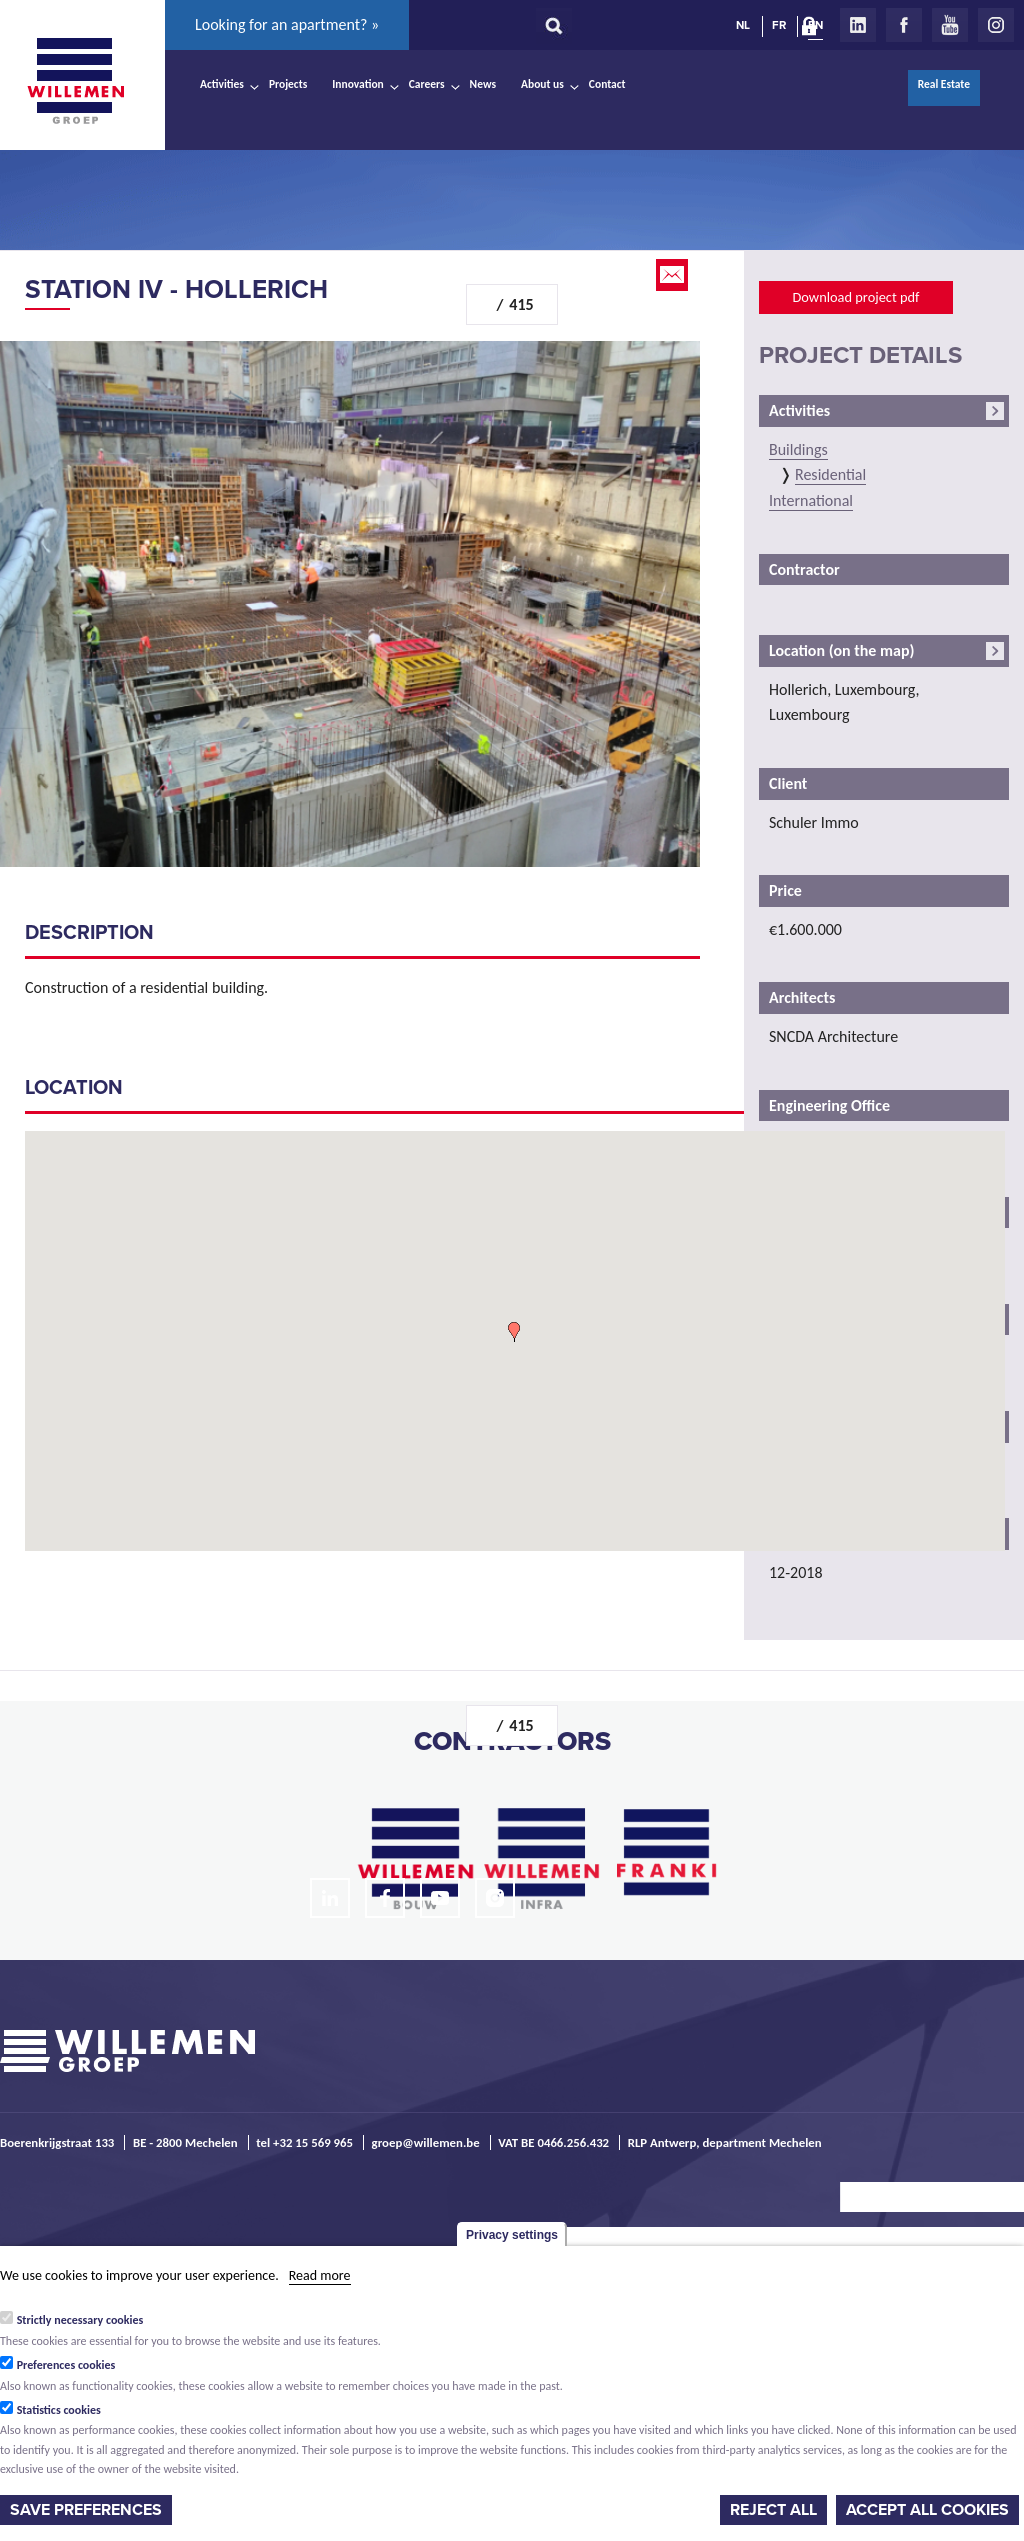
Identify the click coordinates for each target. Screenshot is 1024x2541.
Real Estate (944, 84)
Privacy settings (512, 2235)
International (811, 500)
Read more (320, 2275)
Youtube (950, 25)
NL (743, 25)
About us (542, 84)
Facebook (904, 25)
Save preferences (86, 2510)
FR (779, 25)
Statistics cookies (59, 2410)
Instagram (996, 25)
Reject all (773, 2510)
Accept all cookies (927, 2510)
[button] (514, 1332)
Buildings (798, 449)
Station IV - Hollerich (176, 289)
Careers (427, 84)
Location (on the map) (841, 650)
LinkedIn (858, 25)
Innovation (358, 84)
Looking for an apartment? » (287, 24)
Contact (607, 84)
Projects (288, 84)
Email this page (674, 275)
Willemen (75, 81)
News (483, 84)
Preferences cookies (66, 2365)
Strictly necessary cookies (80, 2320)
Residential (830, 474)
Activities (222, 84)
